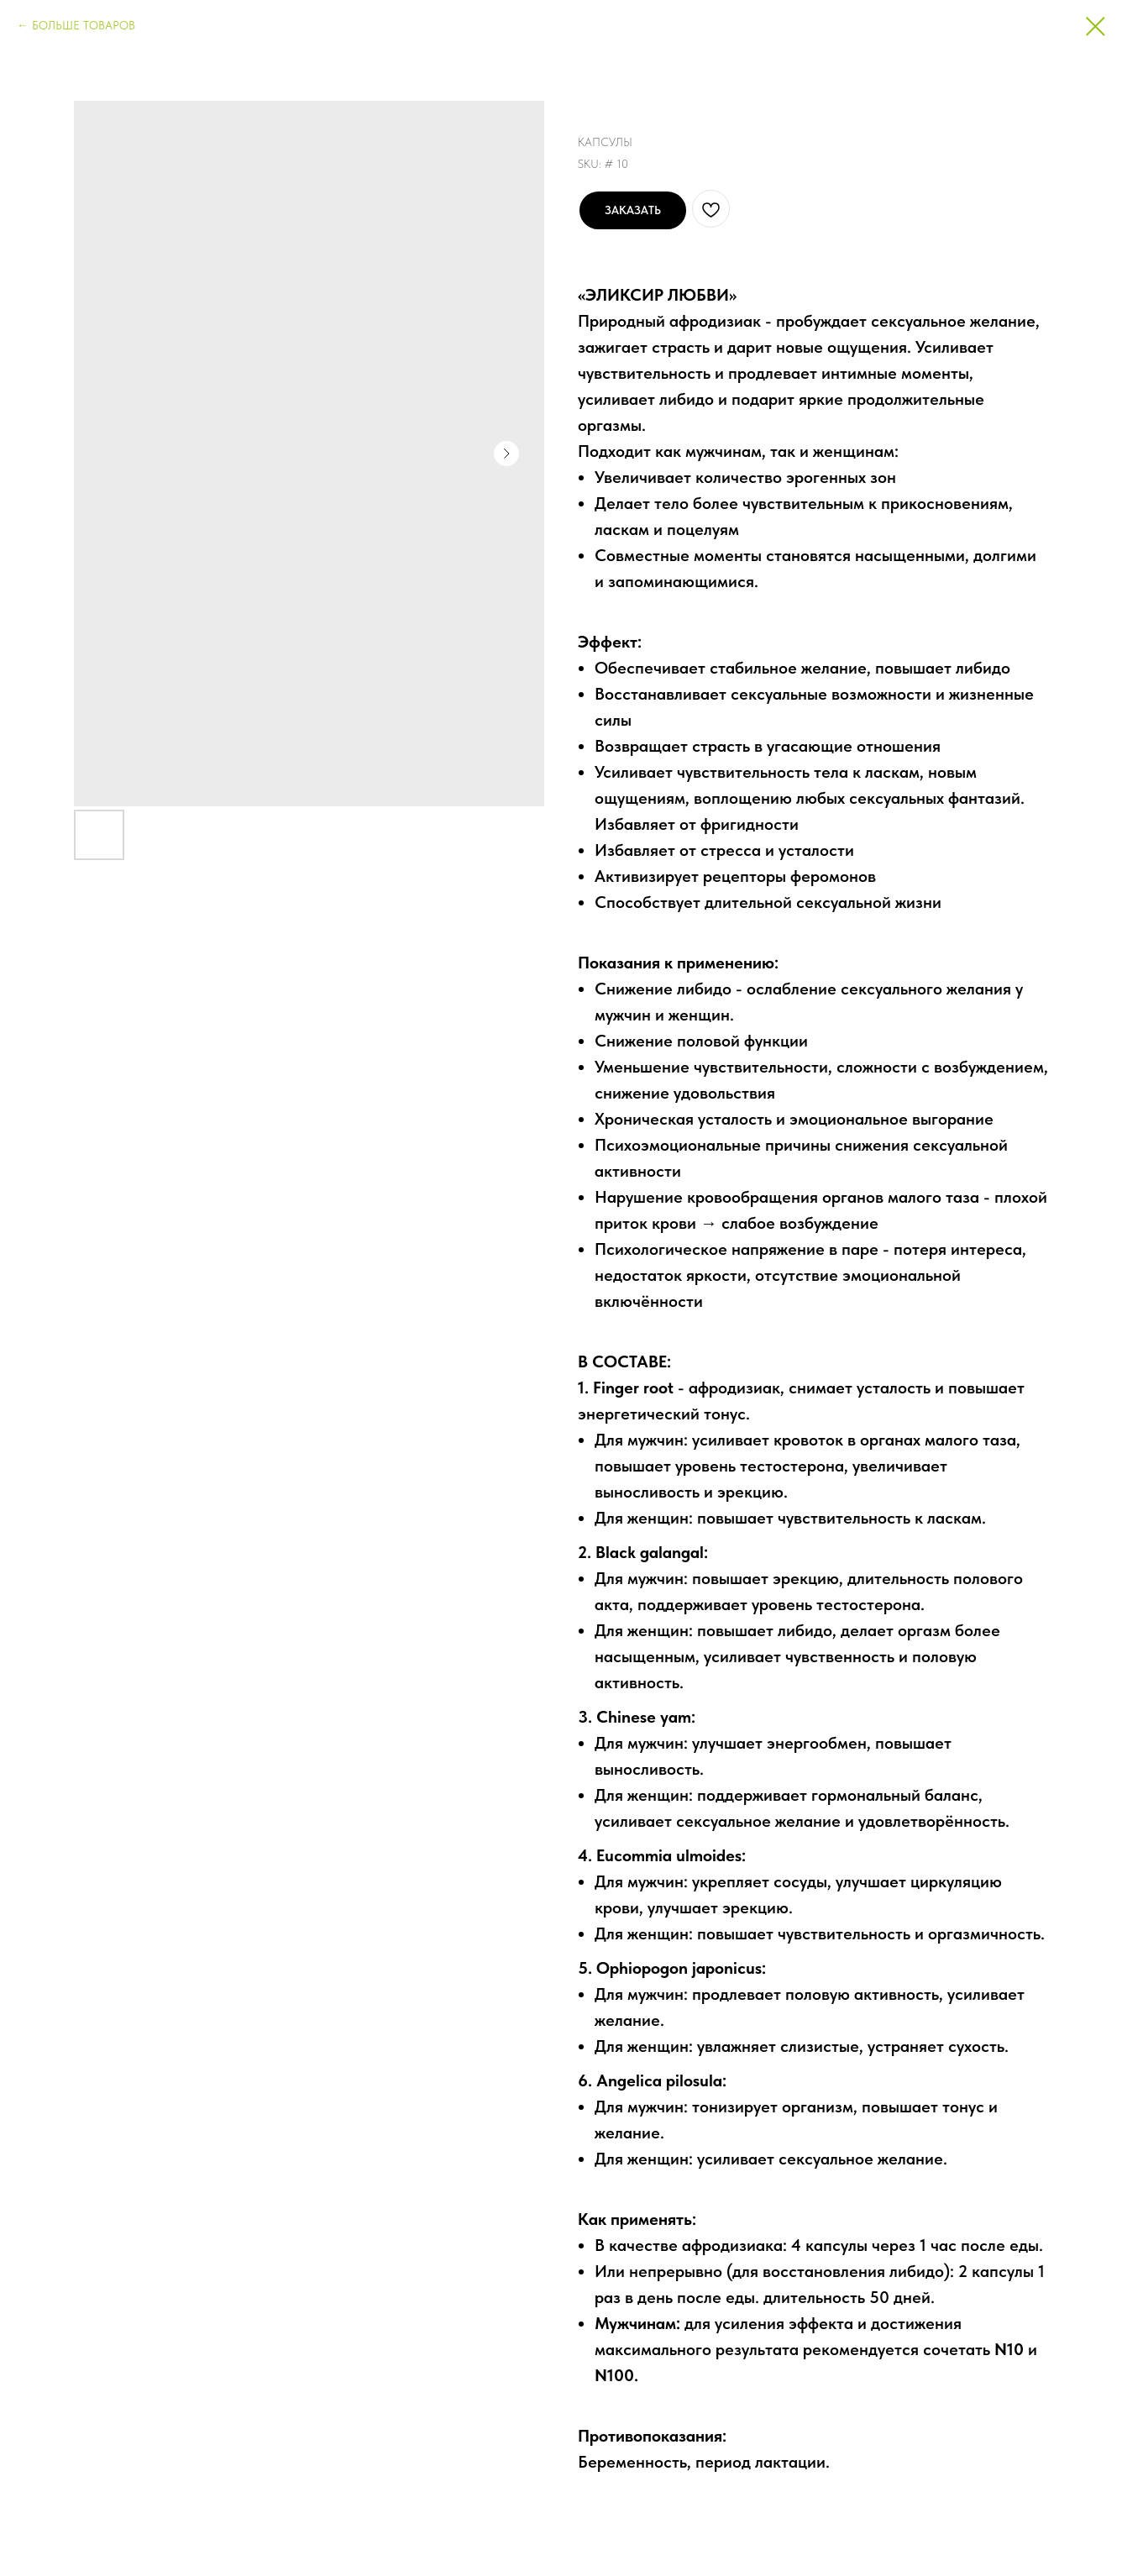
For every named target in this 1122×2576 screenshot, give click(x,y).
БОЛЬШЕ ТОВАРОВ (83, 25)
